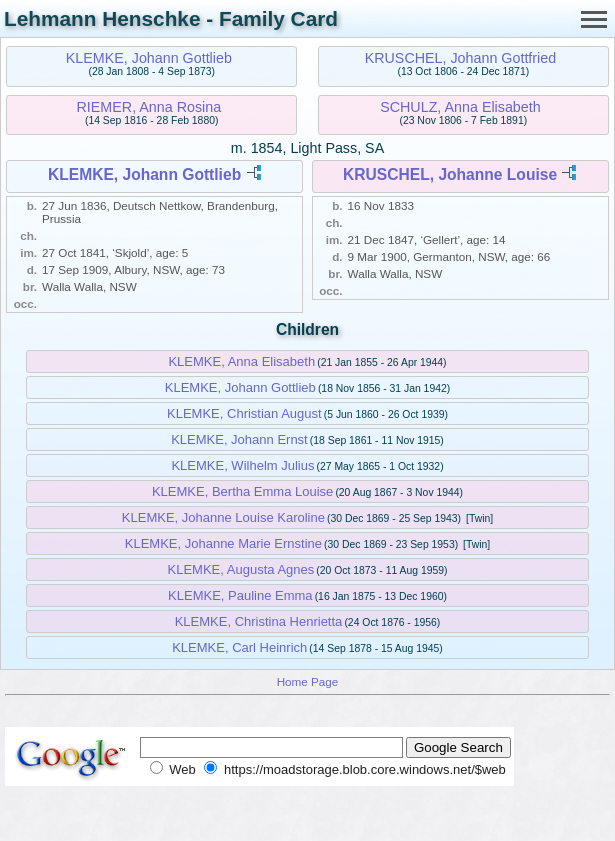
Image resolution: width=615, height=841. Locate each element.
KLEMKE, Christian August (244, 413)
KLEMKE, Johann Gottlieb (149, 58)
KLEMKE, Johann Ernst (239, 439)
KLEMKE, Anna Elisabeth (241, 361)
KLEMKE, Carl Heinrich (239, 647)
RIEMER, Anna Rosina (149, 107)
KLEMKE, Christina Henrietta (259, 621)
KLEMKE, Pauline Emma (240, 595)
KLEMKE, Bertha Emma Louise (242, 491)
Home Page (308, 681)
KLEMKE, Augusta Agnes (241, 569)
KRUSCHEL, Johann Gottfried (461, 58)
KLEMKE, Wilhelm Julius (242, 465)
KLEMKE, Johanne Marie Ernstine (223, 543)
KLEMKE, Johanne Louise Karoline (223, 517)
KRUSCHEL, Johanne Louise (450, 174)
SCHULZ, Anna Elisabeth (460, 107)
